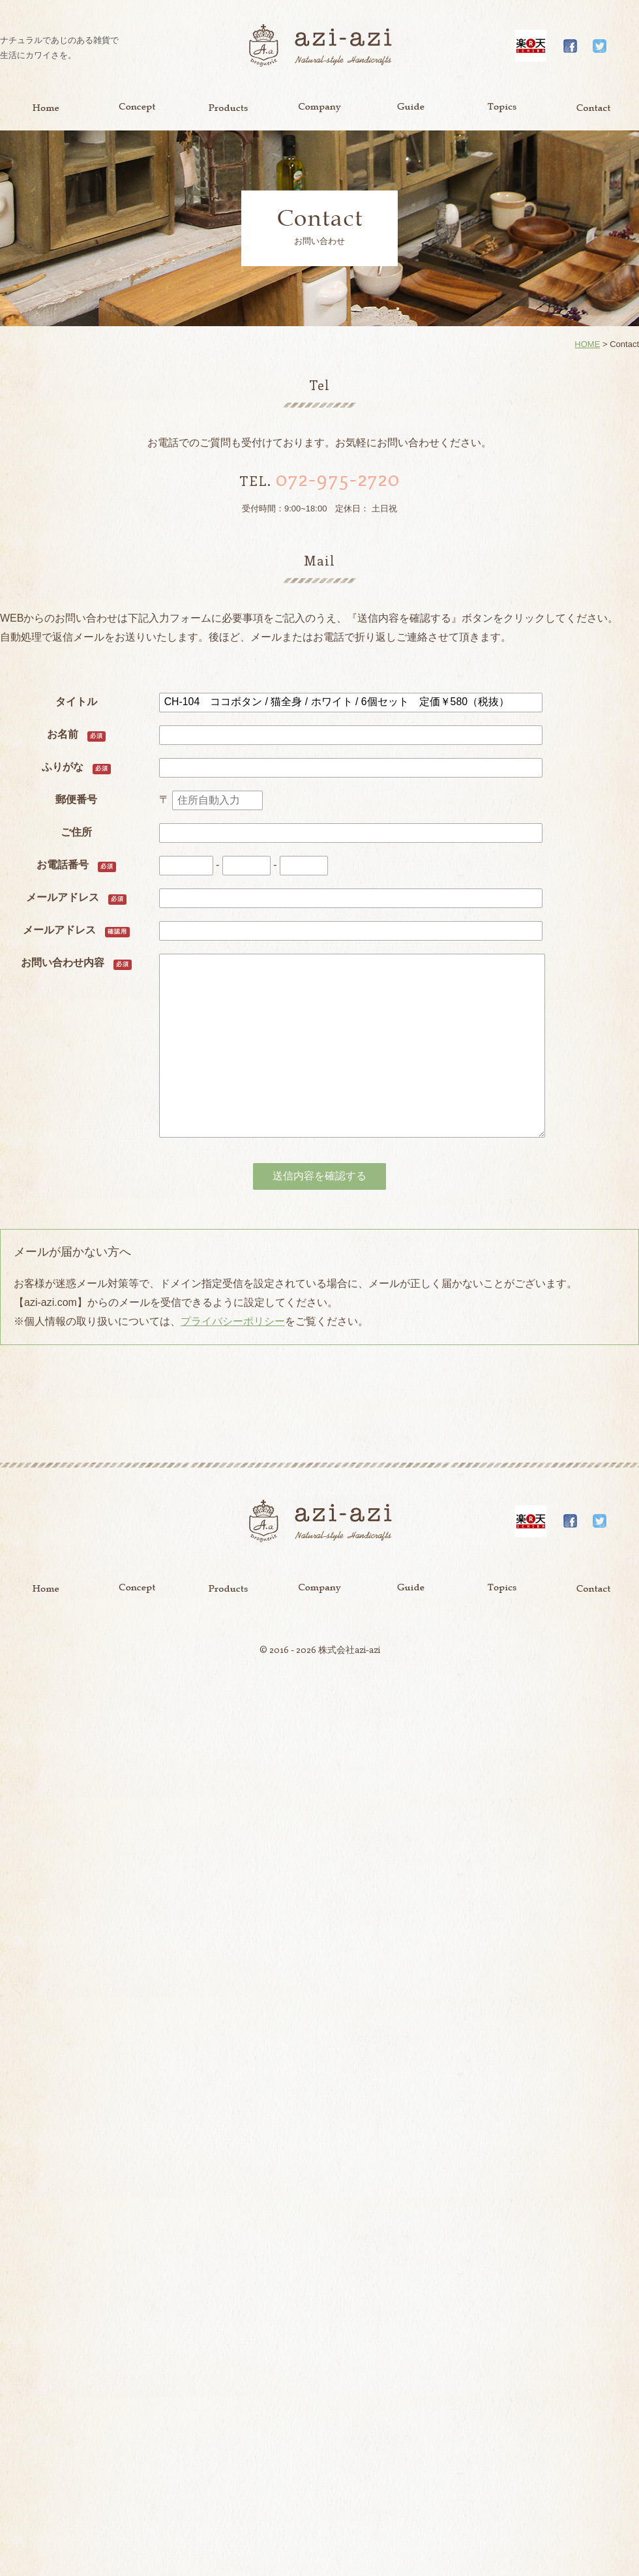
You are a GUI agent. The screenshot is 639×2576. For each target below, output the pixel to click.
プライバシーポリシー (233, 1321)
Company (319, 107)
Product (228, 107)
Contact (593, 107)
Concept (137, 107)
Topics (502, 107)
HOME (587, 344)
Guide (410, 107)
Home (45, 107)
